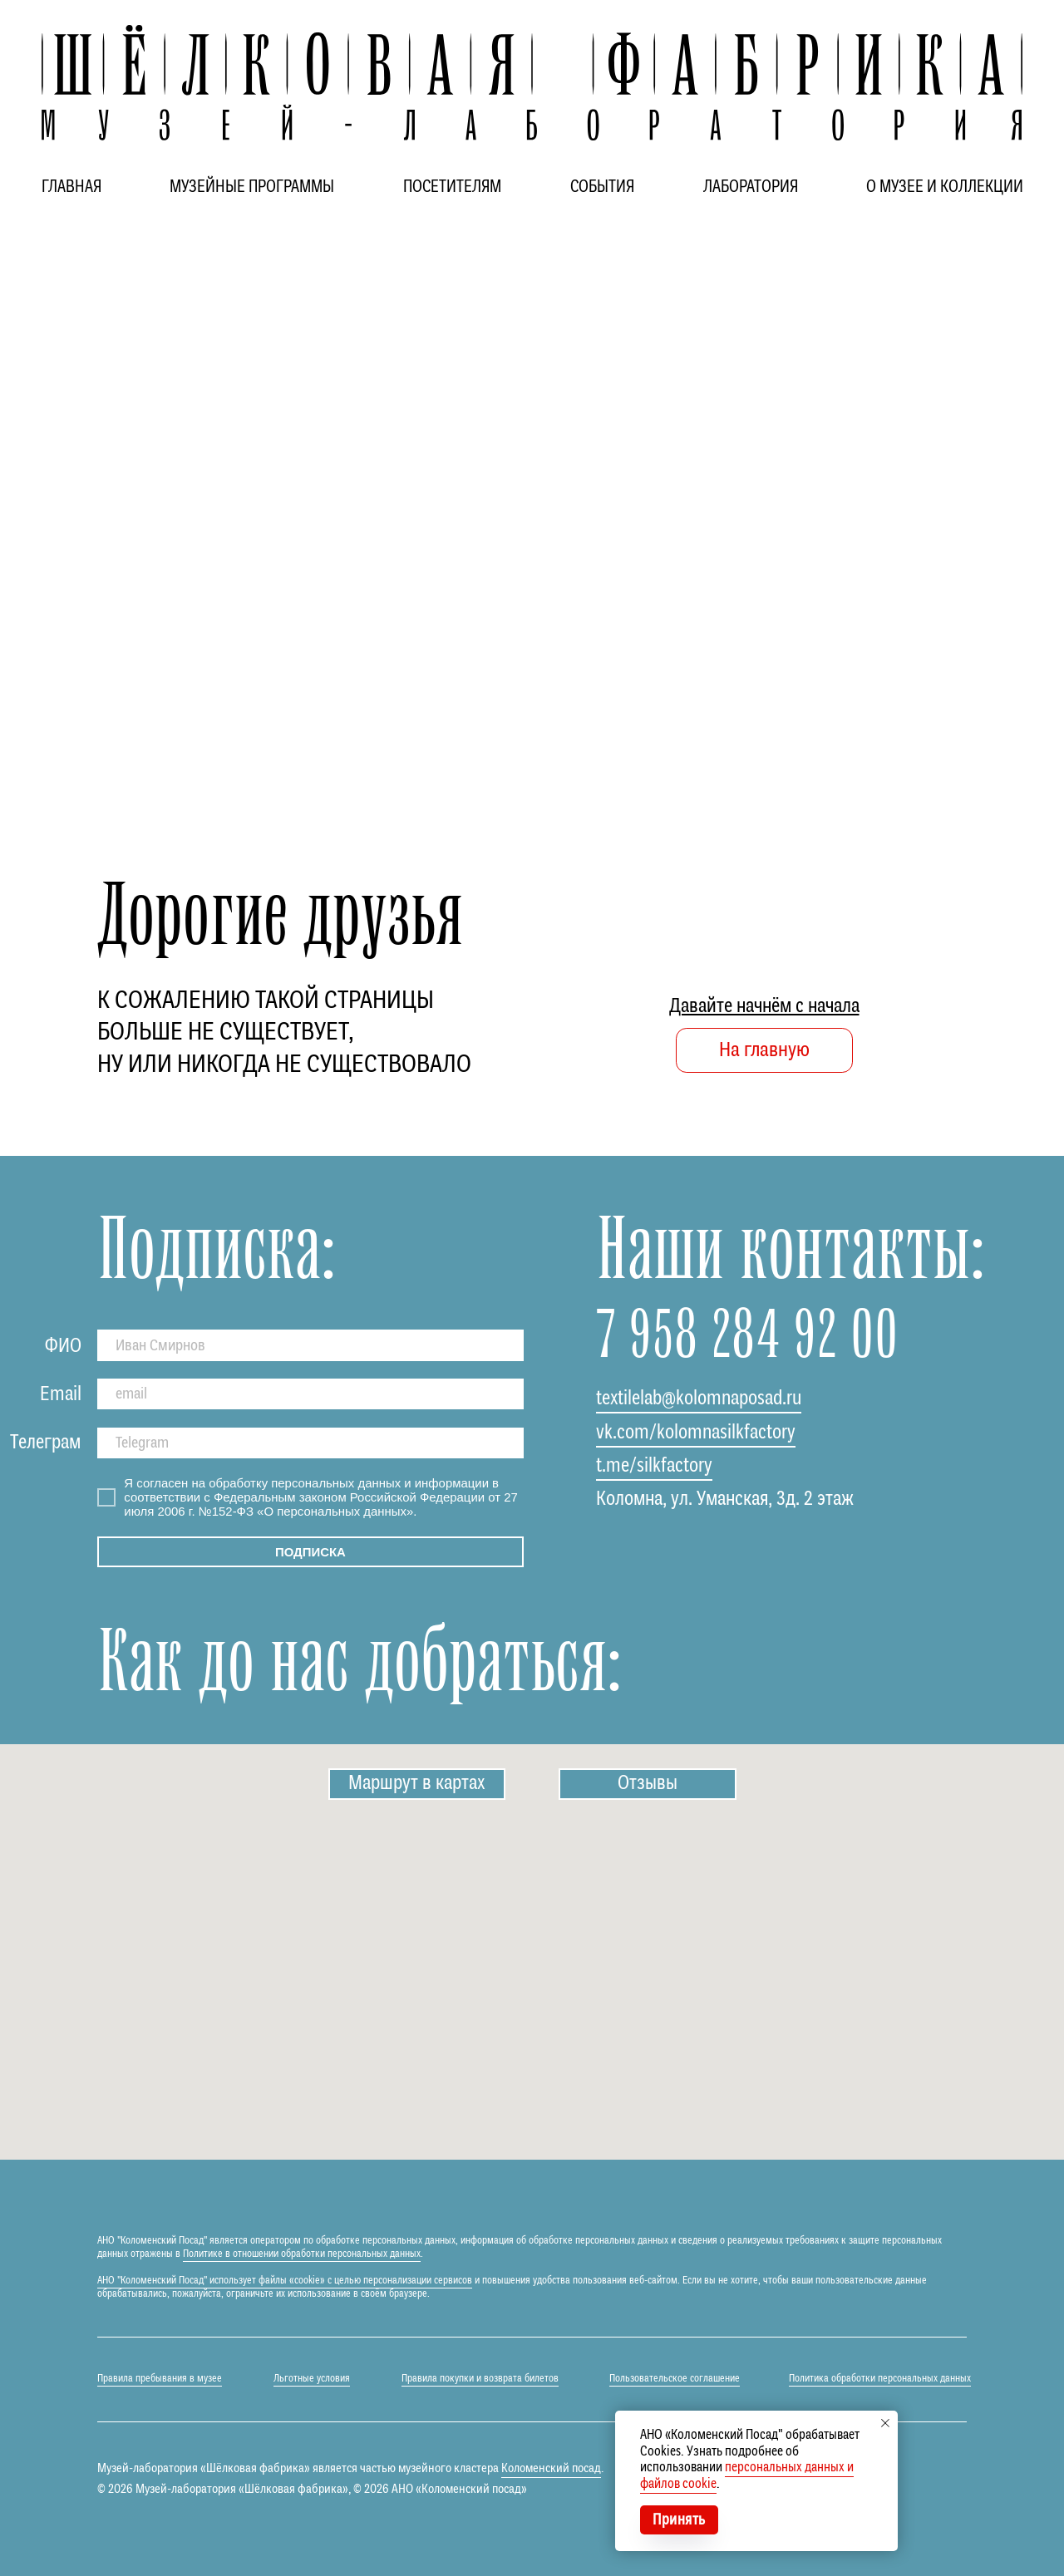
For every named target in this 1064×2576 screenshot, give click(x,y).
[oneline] (310, 1443)
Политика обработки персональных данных (880, 2379)
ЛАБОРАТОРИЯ (750, 187)
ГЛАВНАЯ (71, 187)
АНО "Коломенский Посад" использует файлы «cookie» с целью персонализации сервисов (284, 2281)
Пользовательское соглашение (674, 2379)
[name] (310, 1345)
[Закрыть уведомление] (885, 2423)
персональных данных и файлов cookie (747, 2476)
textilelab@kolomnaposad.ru (698, 1399)
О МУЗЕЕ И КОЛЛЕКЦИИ (944, 187)
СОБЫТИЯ (602, 187)
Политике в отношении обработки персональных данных (302, 2254)
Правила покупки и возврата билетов (480, 2379)
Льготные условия (311, 2379)
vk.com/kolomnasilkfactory (696, 1433)
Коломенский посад (551, 2468)
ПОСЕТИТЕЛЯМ (452, 187)
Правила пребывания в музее (159, 2379)
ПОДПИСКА (310, 1552)
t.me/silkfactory (654, 1466)
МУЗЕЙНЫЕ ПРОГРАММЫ (252, 187)
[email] (310, 1394)
